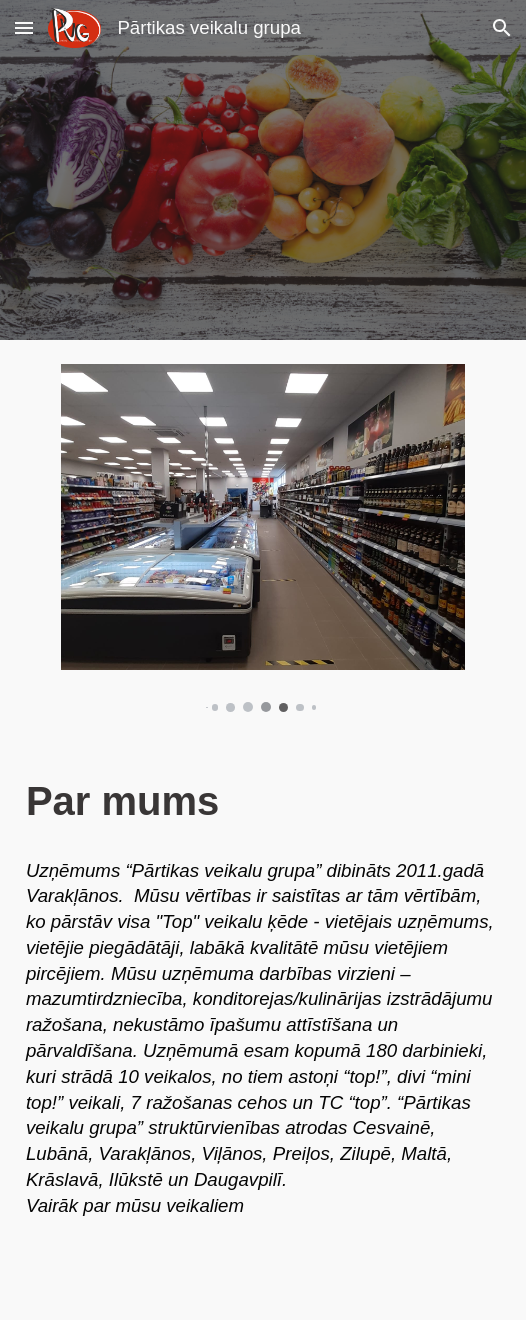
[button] (24, 27)
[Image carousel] (263, 538)
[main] (263, 801)
